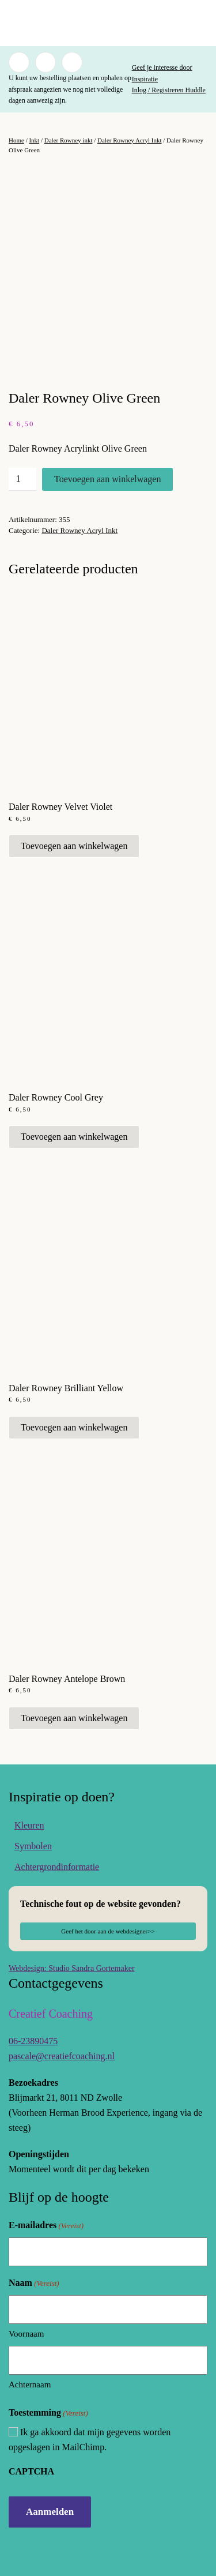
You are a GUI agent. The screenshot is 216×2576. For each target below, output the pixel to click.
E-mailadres (46, 2226)
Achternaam (30, 2384)
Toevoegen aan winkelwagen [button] (74, 846)
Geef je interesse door (162, 67)
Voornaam (26, 2333)
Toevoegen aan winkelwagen (107, 479)
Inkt (34, 140)
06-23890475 (33, 2041)
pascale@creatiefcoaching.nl (62, 2056)
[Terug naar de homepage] (108, 23)
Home (16, 140)
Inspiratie (145, 79)
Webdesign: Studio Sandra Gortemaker (72, 1968)
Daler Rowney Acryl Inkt (129, 140)
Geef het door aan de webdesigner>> (107, 1931)
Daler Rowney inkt (68, 140)
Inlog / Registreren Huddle (169, 90)
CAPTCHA (31, 2471)
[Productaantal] (22, 479)
